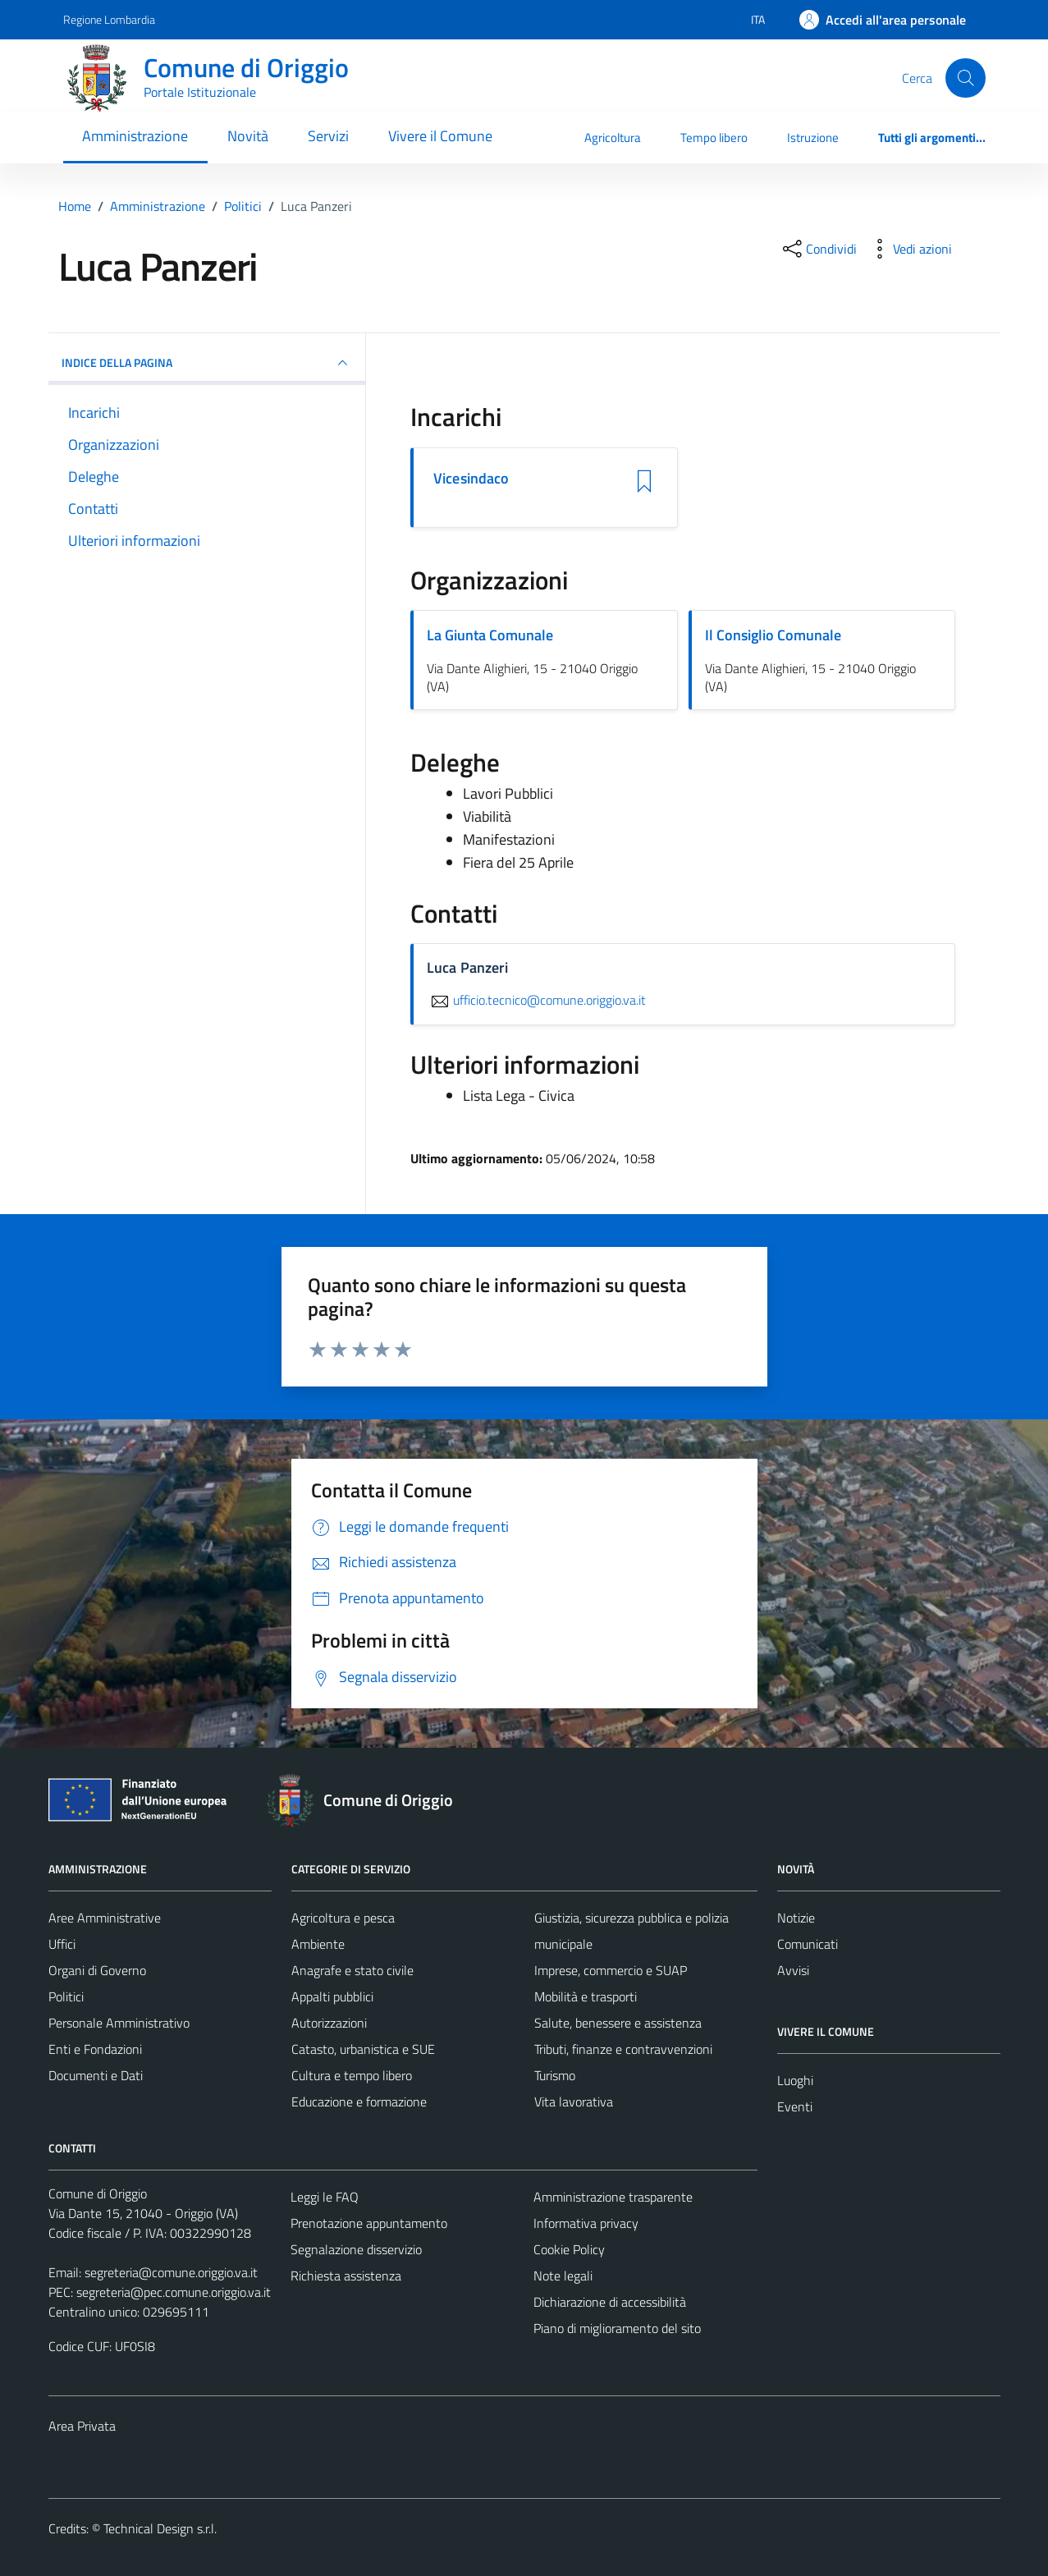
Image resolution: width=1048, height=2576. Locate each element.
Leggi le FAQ (325, 2197)
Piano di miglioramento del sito (617, 2328)
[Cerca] (965, 78)
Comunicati (807, 1944)
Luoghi (795, 2080)
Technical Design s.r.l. (160, 2528)
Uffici (62, 1944)
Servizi (328, 136)
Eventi (794, 2106)
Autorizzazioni (329, 2023)
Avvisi (793, 1970)
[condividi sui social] (818, 249)
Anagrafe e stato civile (352, 1970)
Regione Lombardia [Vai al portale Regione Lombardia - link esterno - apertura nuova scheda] (109, 19)
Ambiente (318, 1944)
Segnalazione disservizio (356, 2249)
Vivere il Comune (440, 136)
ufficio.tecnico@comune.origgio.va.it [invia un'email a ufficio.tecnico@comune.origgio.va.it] (536, 1000)
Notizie (796, 1917)
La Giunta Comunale (490, 635)
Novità (247, 136)
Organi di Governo (97, 1970)
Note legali (563, 2275)
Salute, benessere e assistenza (618, 2023)
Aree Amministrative (104, 1917)
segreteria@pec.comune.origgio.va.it (173, 2292)
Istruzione (813, 137)
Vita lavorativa (573, 2101)
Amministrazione (135, 136)
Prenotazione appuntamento (369, 2223)
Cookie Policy (569, 2249)
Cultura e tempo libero (351, 2075)
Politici (66, 1996)
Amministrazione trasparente (613, 2197)
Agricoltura (612, 137)
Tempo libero (714, 137)
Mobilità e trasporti (585, 1996)
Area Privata (82, 2426)
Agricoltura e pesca (343, 1917)
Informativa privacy (585, 2223)
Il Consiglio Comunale (773, 635)
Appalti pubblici (332, 1996)
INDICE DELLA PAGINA (207, 363)
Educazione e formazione (359, 2101)
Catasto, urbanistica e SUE (363, 2049)
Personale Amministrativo (119, 2023)
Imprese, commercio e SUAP (610, 1970)
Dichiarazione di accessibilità (609, 2302)
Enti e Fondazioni (95, 2049)
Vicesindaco (471, 478)
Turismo (554, 2075)
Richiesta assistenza (346, 2275)
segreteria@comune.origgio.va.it (171, 2272)
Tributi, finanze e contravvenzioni (623, 2049)
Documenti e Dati (95, 2075)
